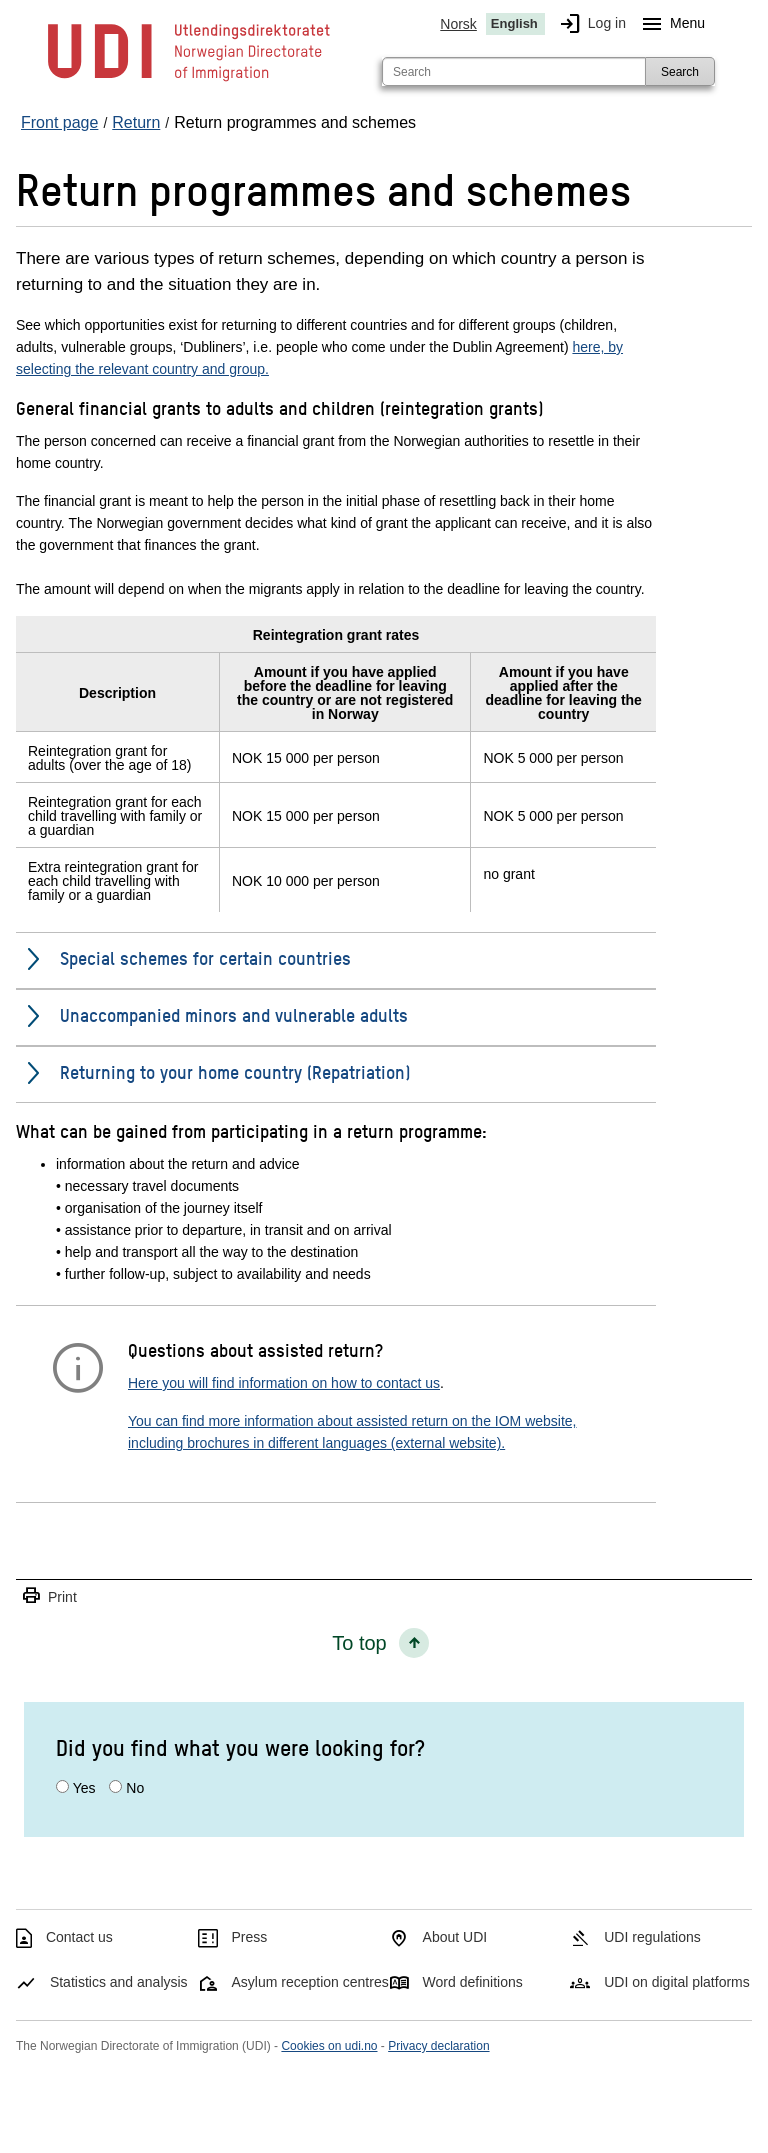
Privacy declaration (438, 2046)
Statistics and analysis (119, 1982)
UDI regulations (652, 1937)
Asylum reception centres (310, 1982)
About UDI (455, 1937)
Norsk (458, 24)
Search (680, 72)
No (135, 1788)
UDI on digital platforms (677, 1982)
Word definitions (473, 1982)
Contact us (79, 1937)
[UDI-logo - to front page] (189, 80)
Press (250, 1937)
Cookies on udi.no (329, 2046)
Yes (84, 1788)
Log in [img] (589, 24)
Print (49, 1596)
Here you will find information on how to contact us (284, 1383)
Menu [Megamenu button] (669, 24)
